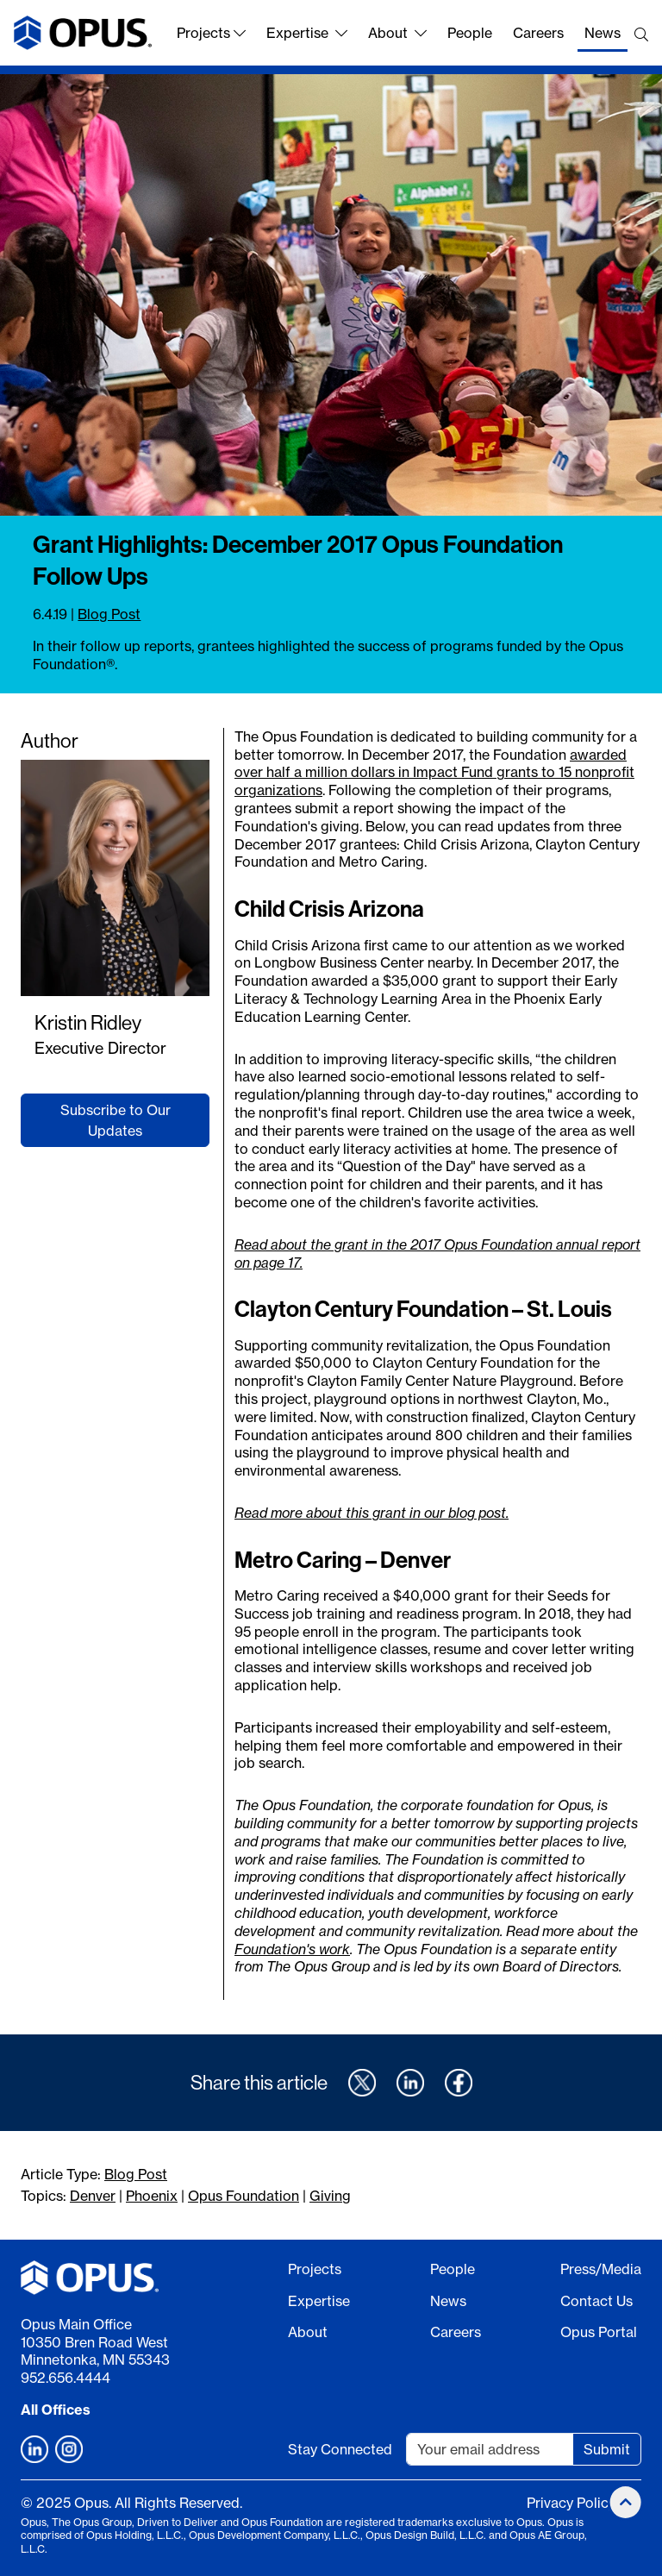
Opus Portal (598, 2332)
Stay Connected (340, 2449)
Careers (538, 32)
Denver (93, 2195)
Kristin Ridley (87, 1022)
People (469, 32)
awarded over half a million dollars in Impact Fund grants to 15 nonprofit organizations (434, 772)
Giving (330, 2195)
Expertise (306, 32)
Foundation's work (292, 1949)
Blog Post (109, 614)
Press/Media (600, 2269)
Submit (607, 2449)
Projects (211, 32)
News (602, 32)
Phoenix (152, 2195)
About (397, 32)
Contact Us (596, 2301)
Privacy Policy (571, 2502)
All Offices (56, 2409)
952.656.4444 (65, 2377)
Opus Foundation (243, 2195)
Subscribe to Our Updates (115, 1120)
